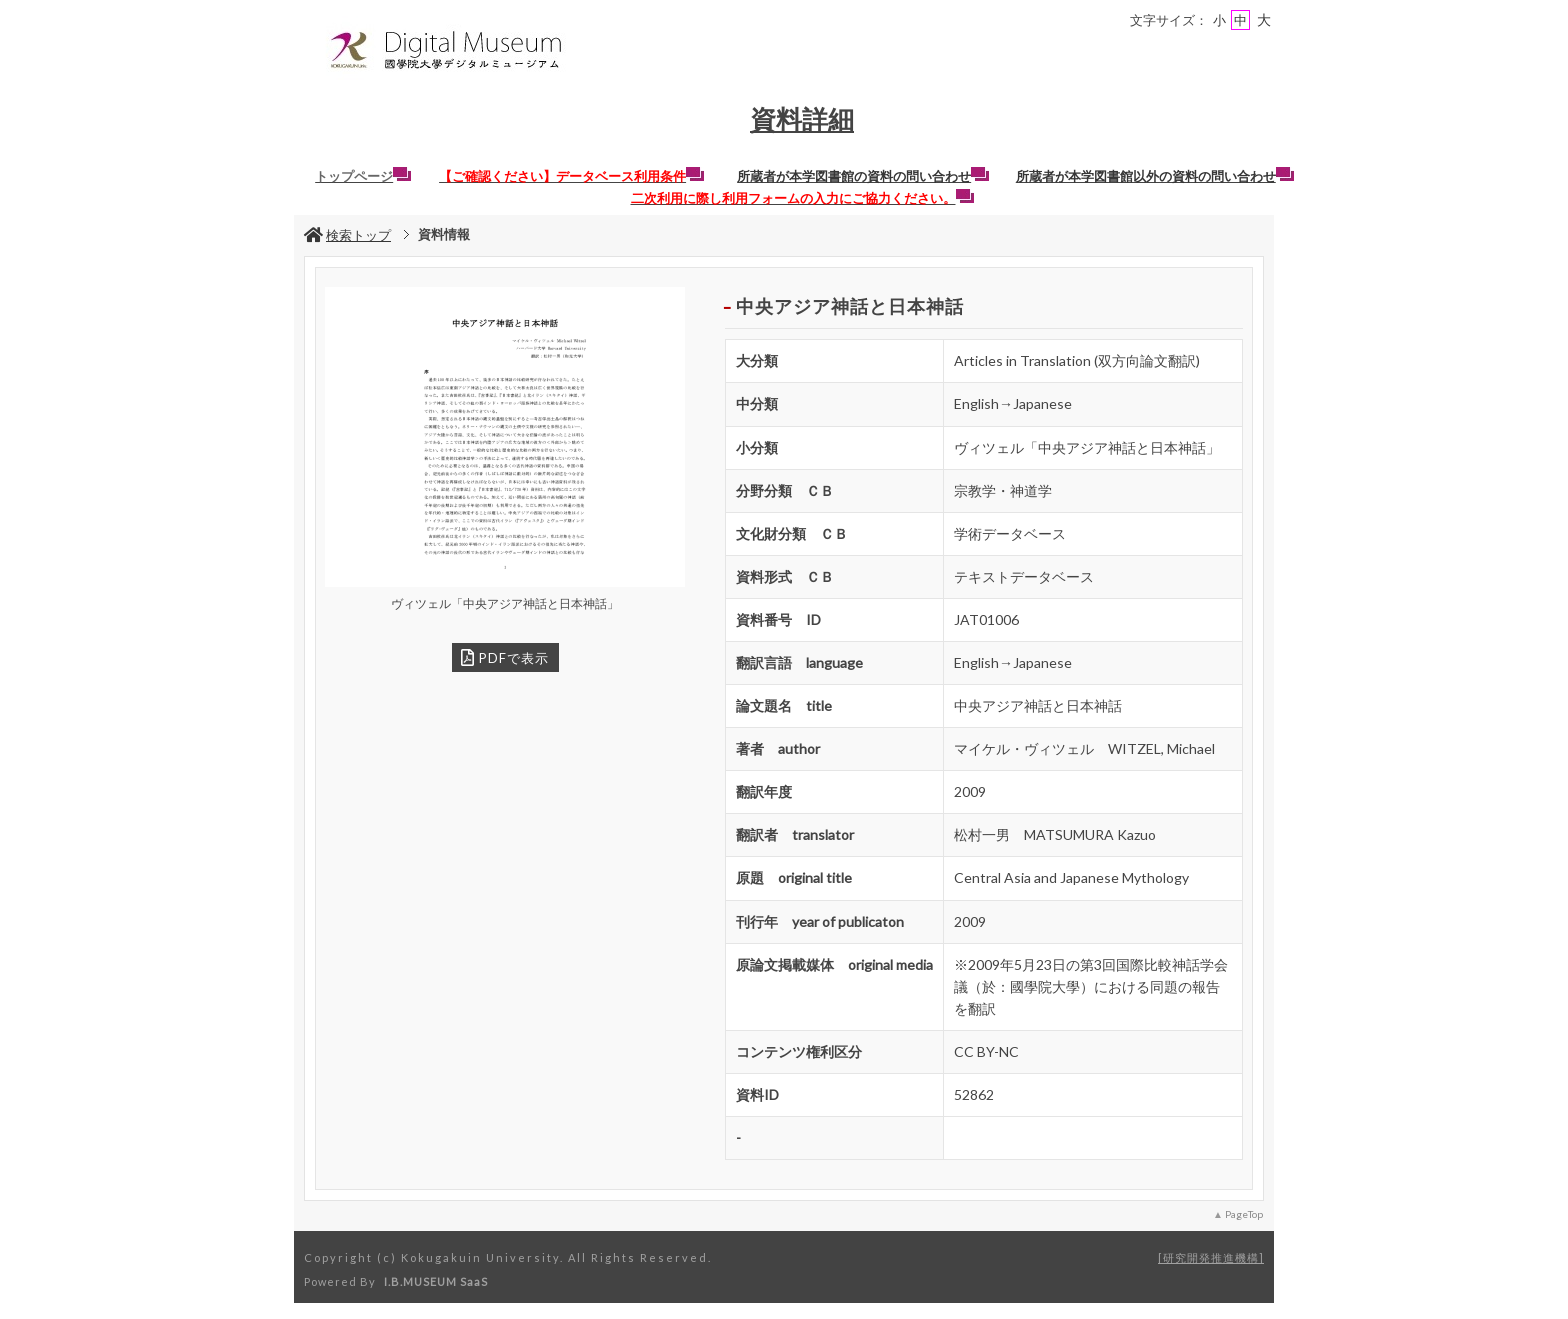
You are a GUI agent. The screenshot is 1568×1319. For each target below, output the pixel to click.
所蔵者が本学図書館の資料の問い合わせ (863, 176)
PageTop (1244, 1214)
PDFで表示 (505, 657)
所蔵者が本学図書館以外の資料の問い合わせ (1155, 176)
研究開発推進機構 (1211, 1257)
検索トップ (347, 235)
